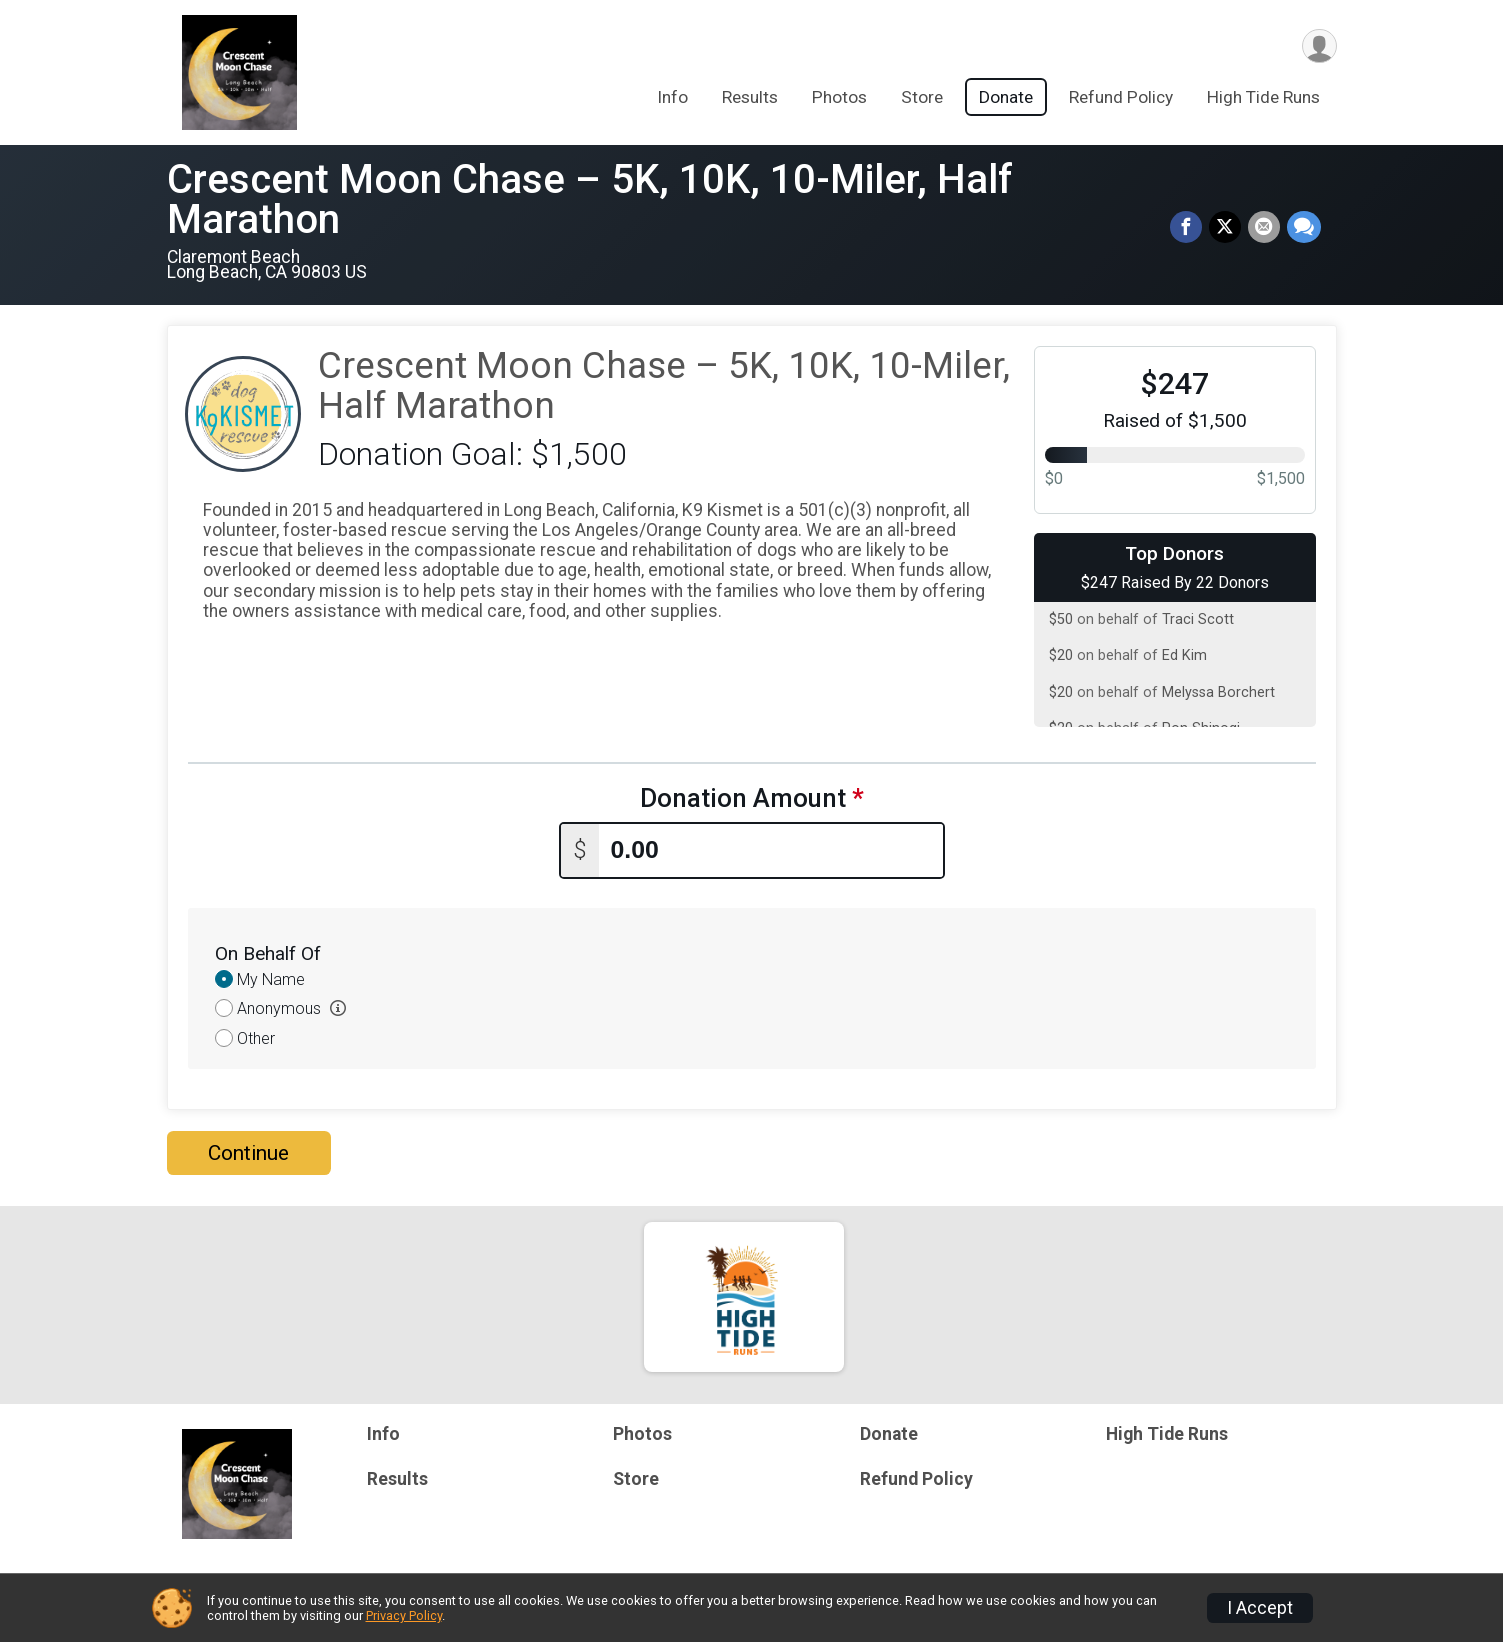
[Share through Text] (1304, 228)
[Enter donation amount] (771, 849)
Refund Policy (1121, 99)
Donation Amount (752, 798)
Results (750, 99)
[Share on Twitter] (1227, 228)
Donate (1006, 99)
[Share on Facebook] (1189, 228)
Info (672, 99)
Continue (248, 1152)
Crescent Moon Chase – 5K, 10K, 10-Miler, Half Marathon (590, 199)
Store (922, 99)
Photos (839, 99)
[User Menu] (1318, 46)
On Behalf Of (268, 952)
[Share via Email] (1265, 228)
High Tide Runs (1263, 99)
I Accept (1260, 1608)
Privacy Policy (404, 1615)
